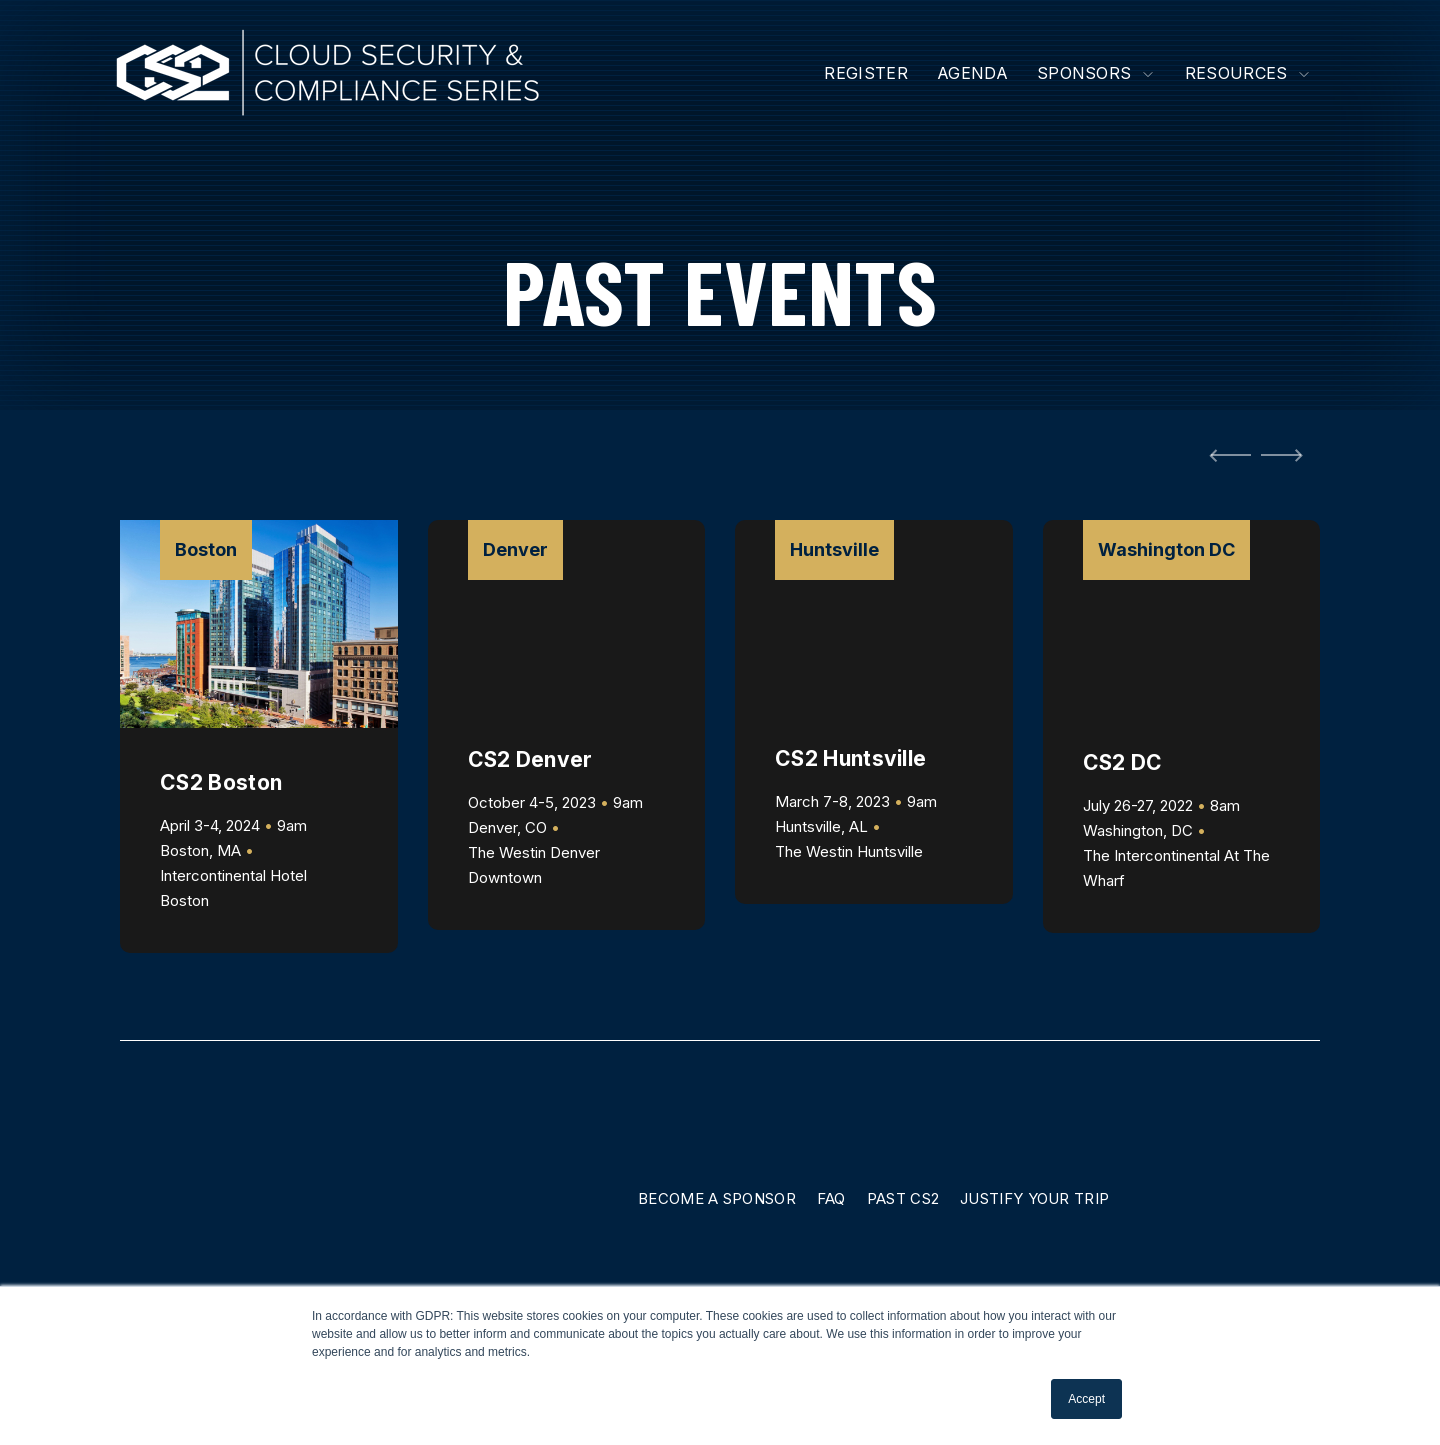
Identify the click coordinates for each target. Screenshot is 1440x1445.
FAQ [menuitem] (831, 1198)
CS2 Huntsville (850, 758)
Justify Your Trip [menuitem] (1034, 1198)
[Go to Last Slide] (1226, 455)
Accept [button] (1086, 1399)
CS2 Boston (221, 782)
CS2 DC (1123, 762)
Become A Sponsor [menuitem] (717, 1198)
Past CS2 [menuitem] (903, 1198)
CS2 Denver (530, 759)
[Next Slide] (1285, 455)
